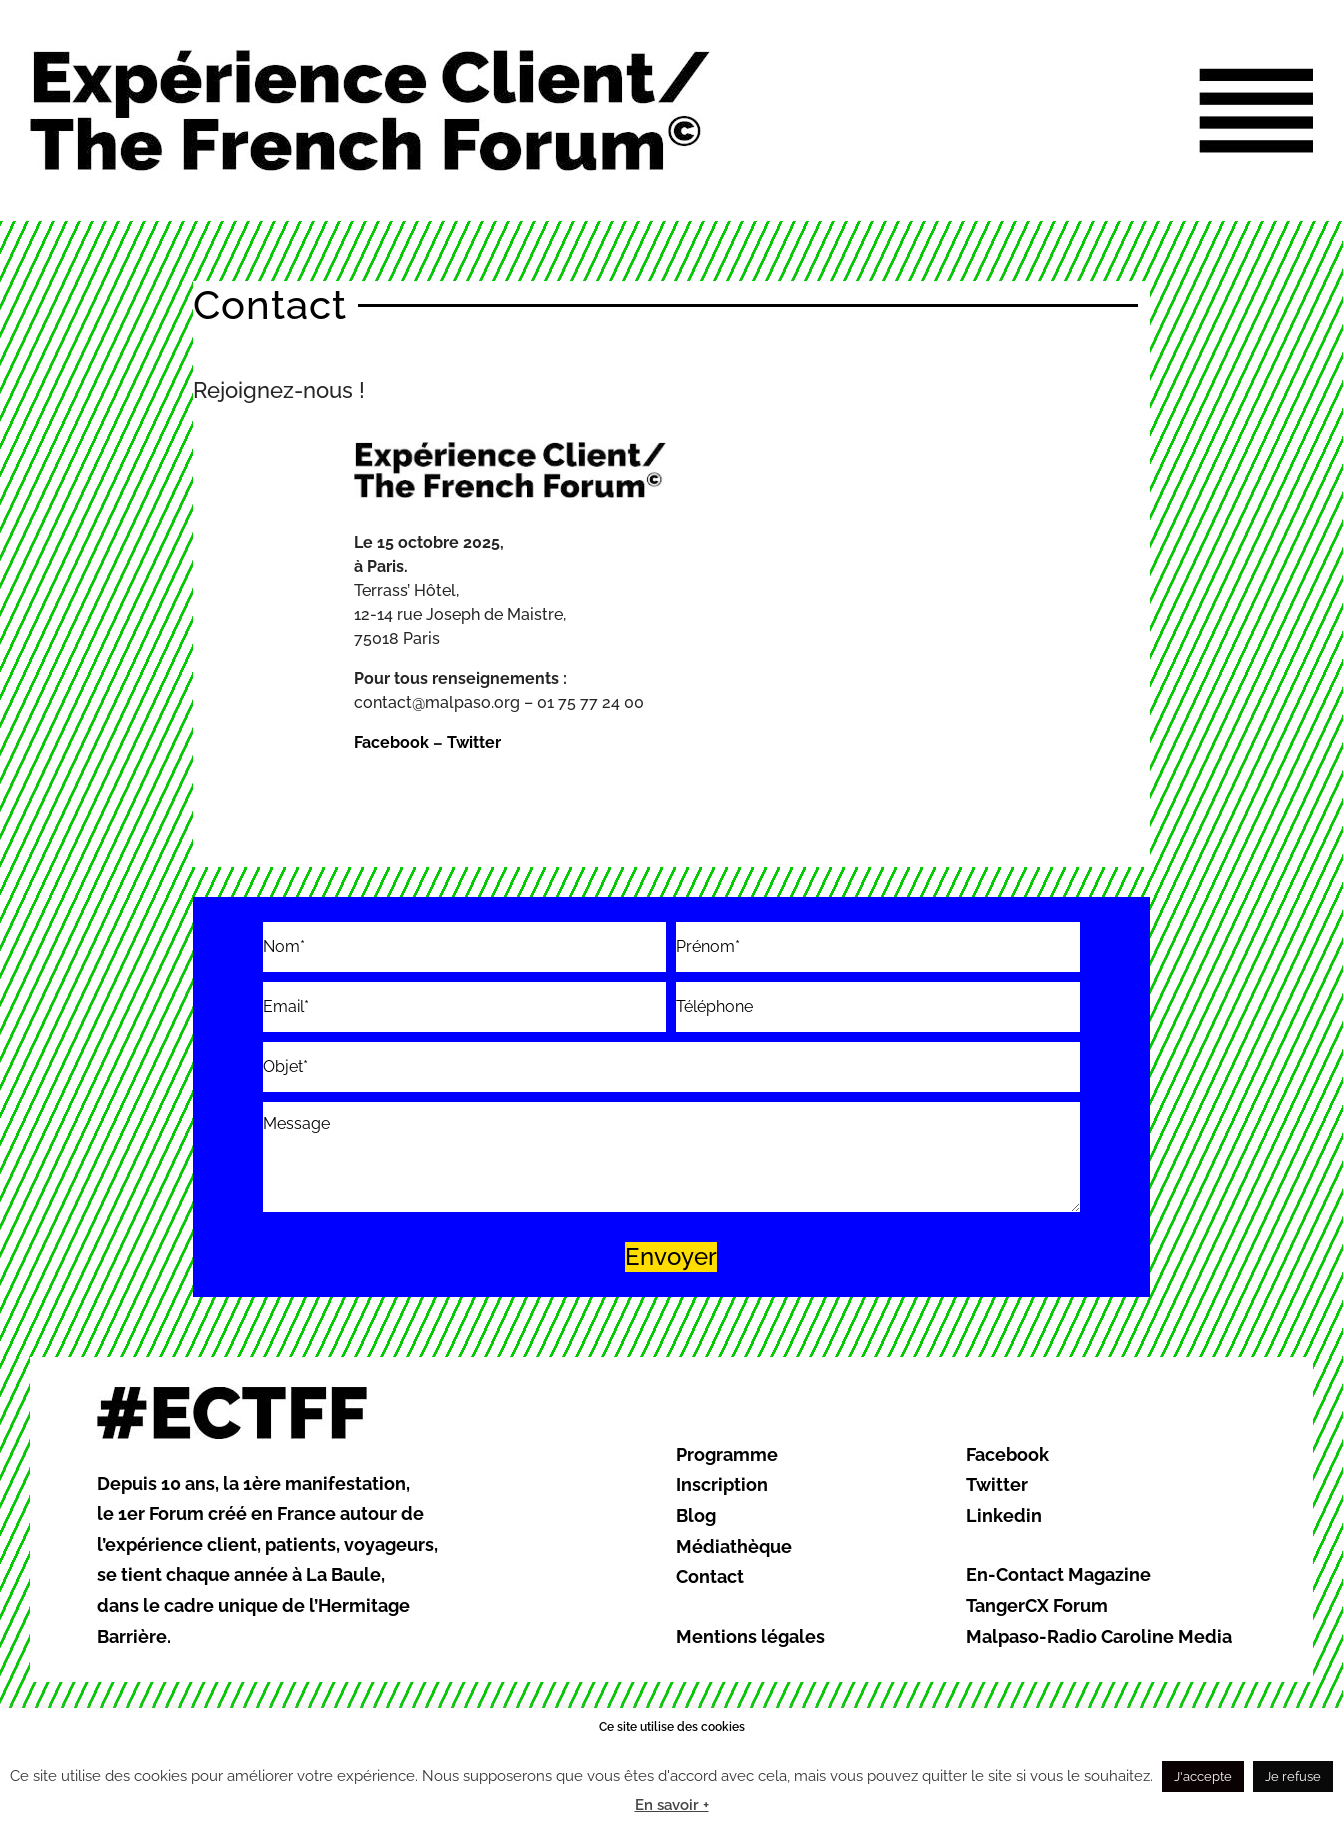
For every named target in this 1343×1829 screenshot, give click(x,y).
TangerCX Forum (1037, 1605)
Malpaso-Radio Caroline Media (1099, 1636)
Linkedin (1004, 1515)
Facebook (391, 742)
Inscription (722, 1484)
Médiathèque (734, 1546)
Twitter (474, 742)
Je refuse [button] (1293, 1776)
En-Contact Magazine (1058, 1574)
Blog (696, 1515)
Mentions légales (750, 1636)
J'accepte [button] (1203, 1776)
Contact (710, 1576)
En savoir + (672, 1805)
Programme (727, 1454)
